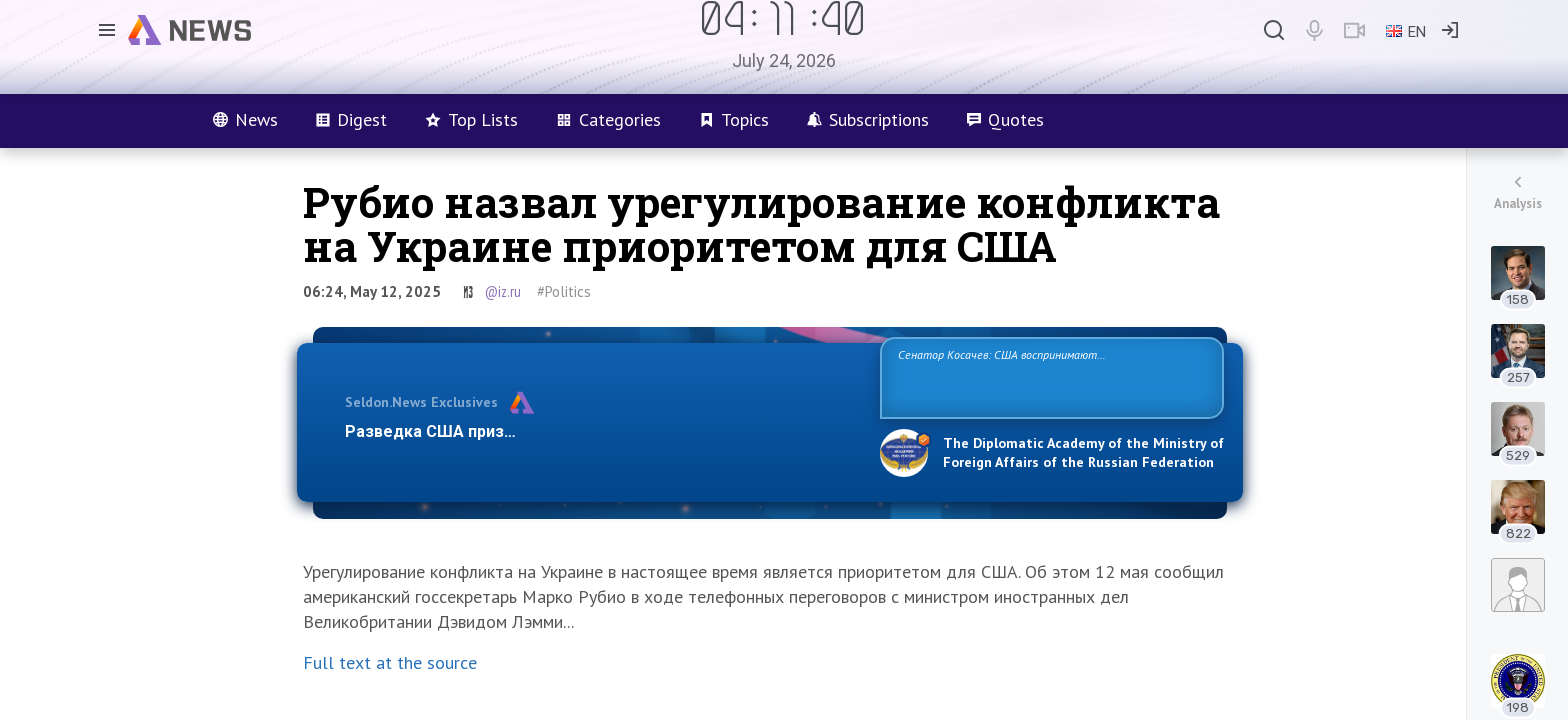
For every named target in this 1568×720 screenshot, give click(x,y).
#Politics (564, 291)
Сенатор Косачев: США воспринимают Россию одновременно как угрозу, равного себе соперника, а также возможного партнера (1049, 376)
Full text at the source (390, 662)
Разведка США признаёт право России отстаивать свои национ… (602, 431)
